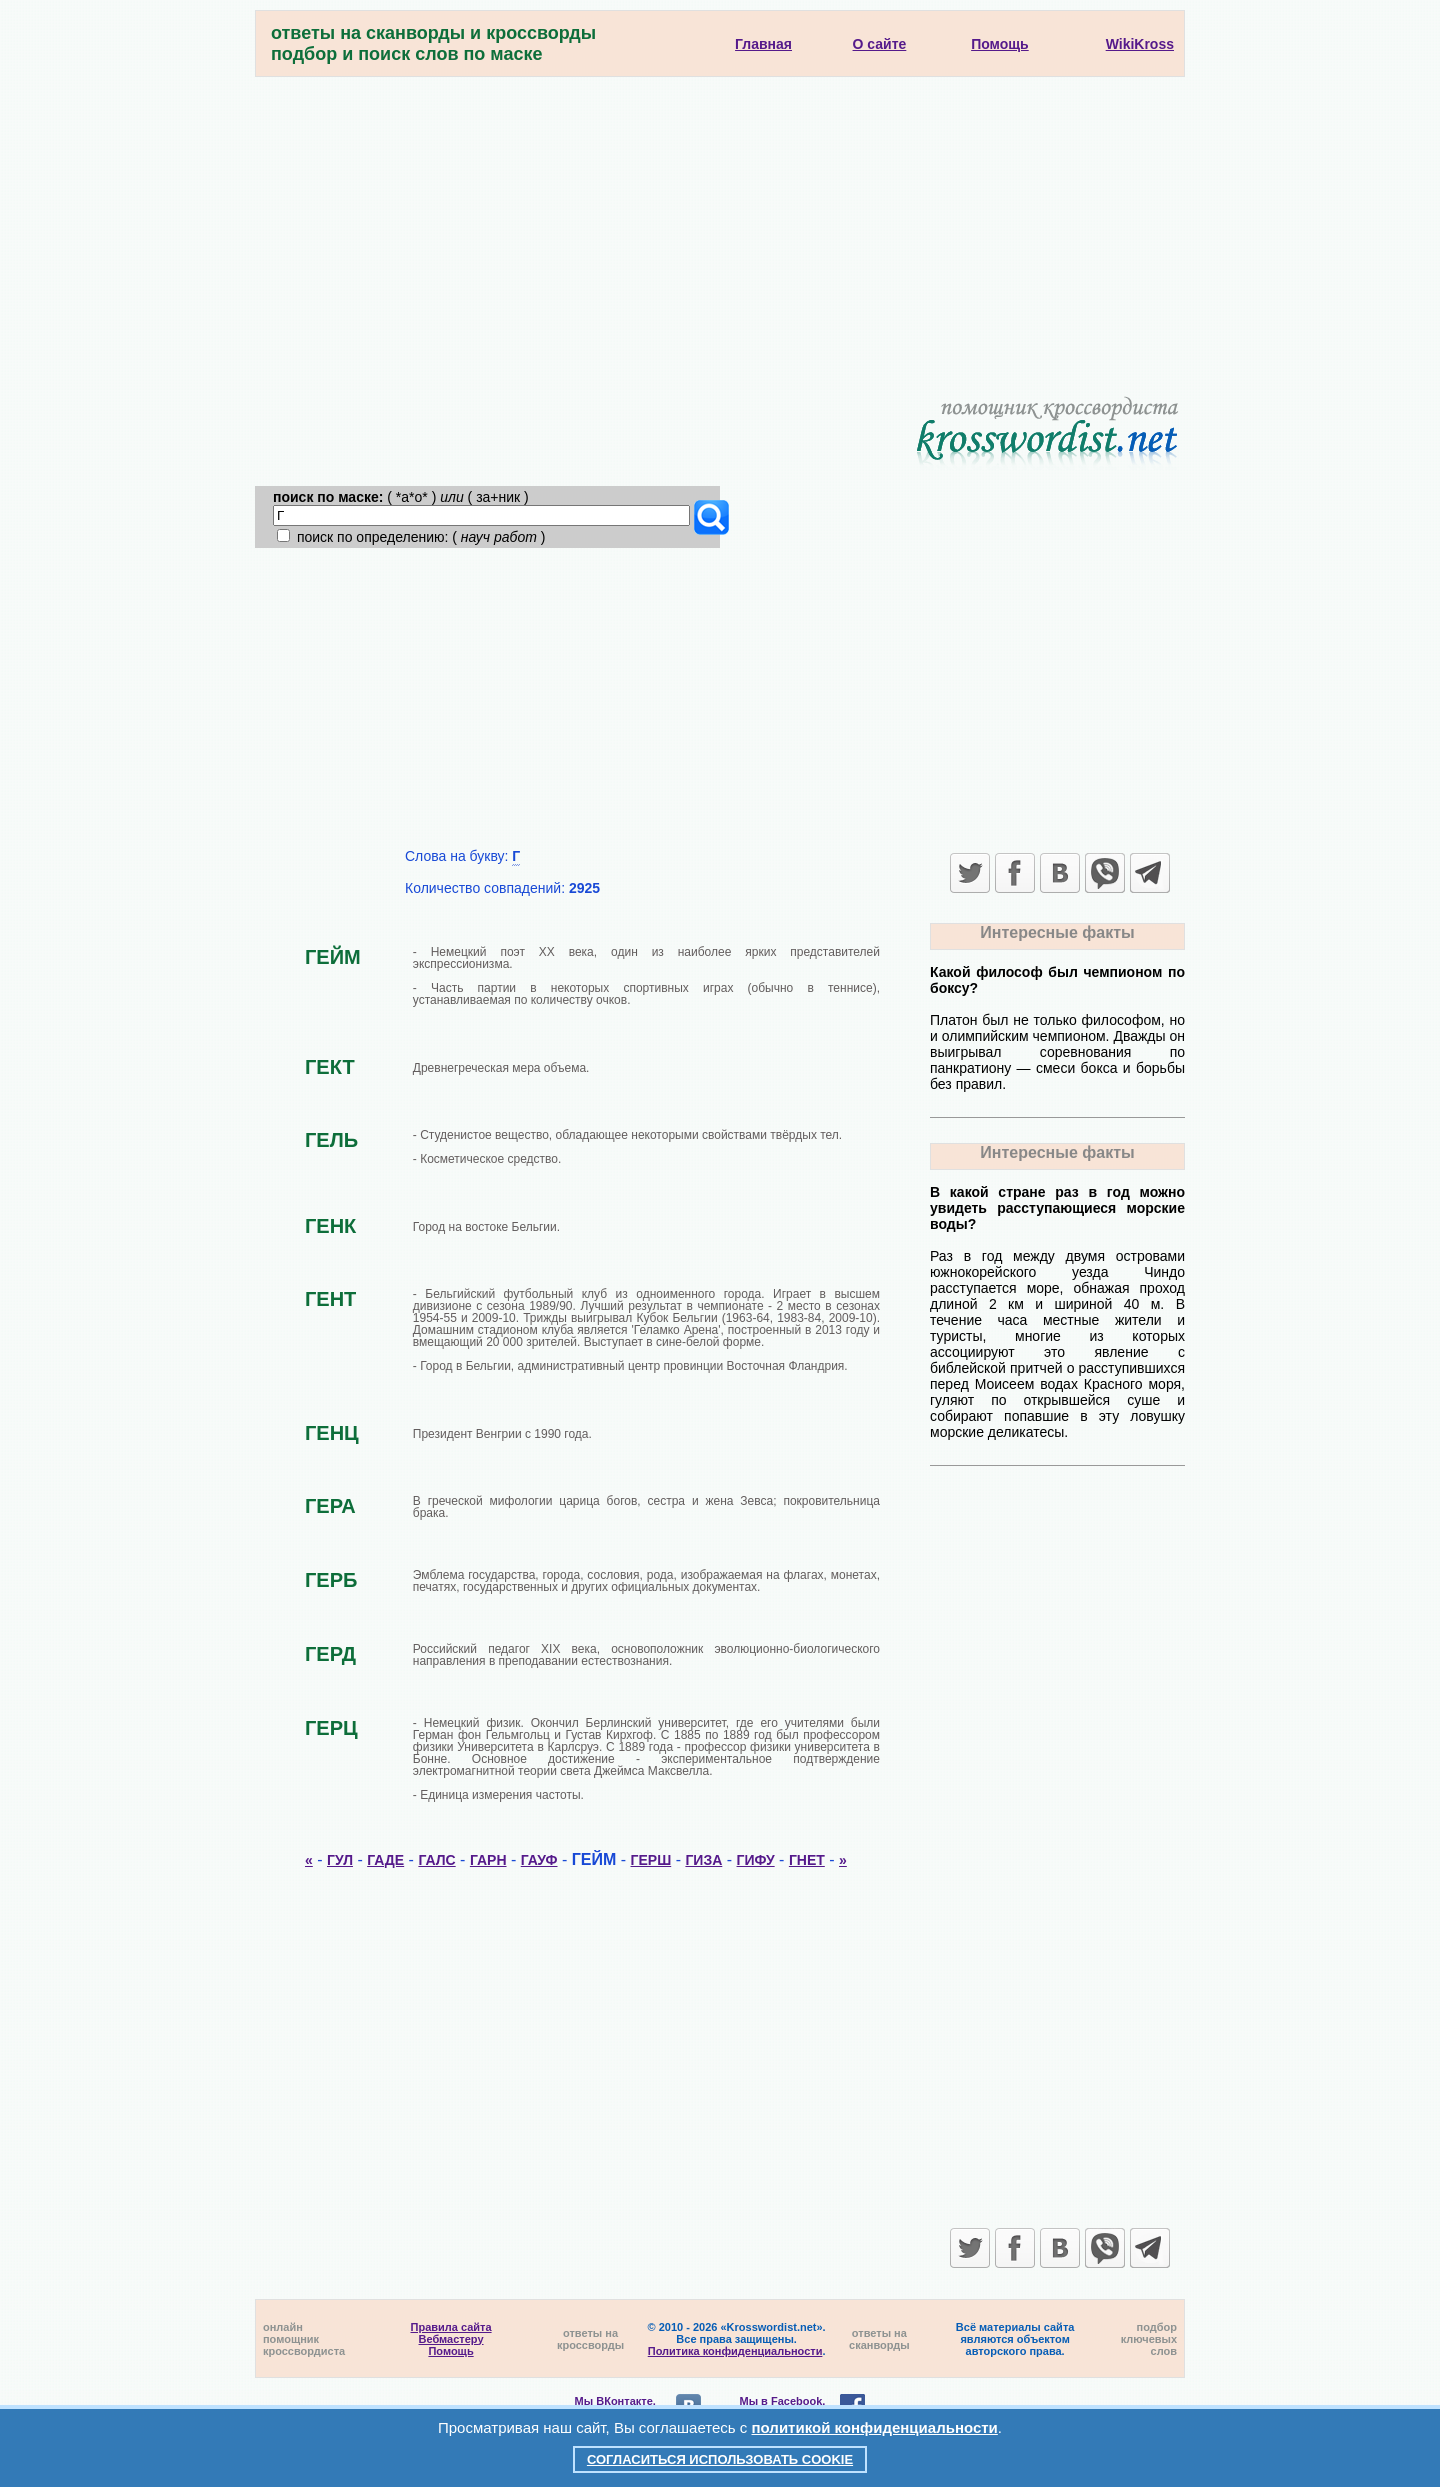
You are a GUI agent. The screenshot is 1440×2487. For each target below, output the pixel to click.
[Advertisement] (720, 227)
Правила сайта (451, 2327)
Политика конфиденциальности (735, 2351)
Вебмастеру (451, 2339)
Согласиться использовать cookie (720, 2459)
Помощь (450, 2351)
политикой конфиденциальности (875, 2427)
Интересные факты (1057, 932)
